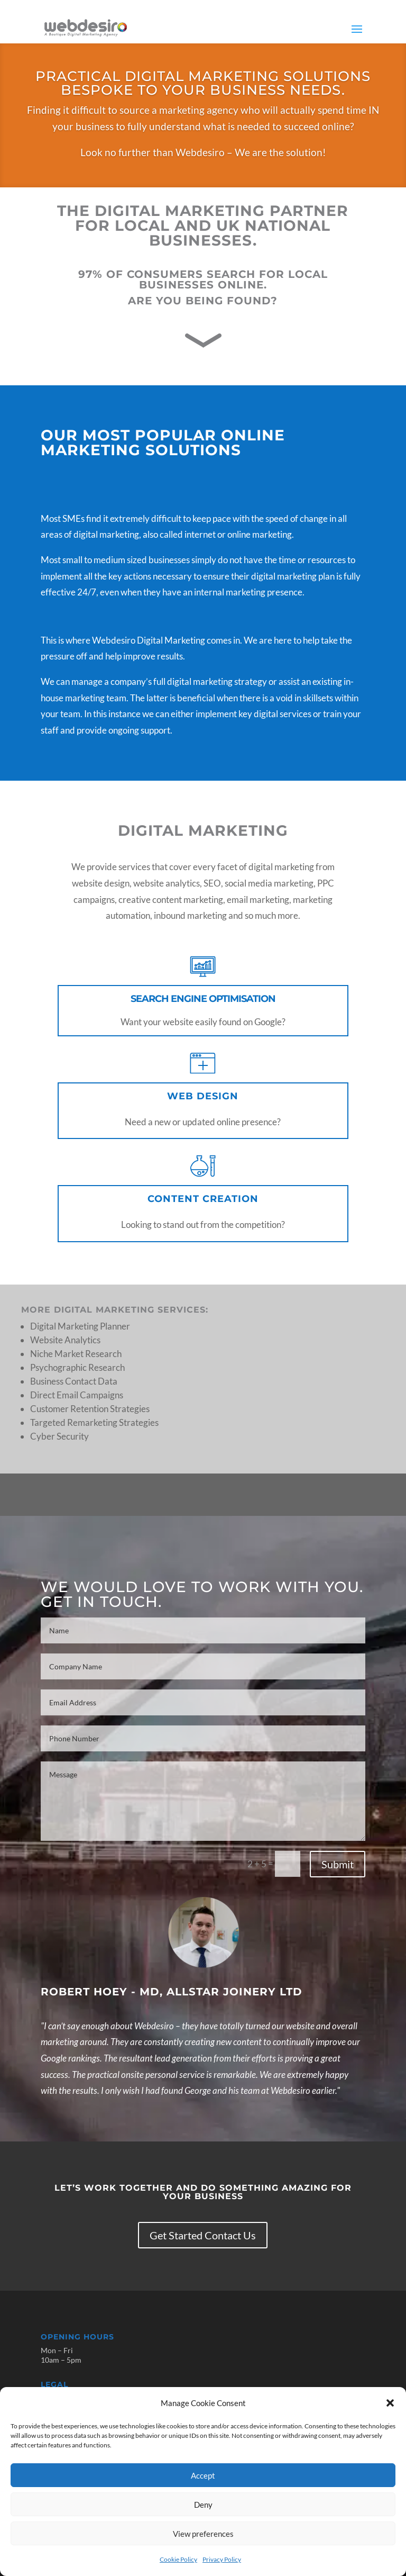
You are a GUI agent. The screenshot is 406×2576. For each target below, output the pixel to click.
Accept (203, 2475)
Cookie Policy (178, 2559)
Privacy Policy (221, 2559)
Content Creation (203, 1199)
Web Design (202, 1096)
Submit (337, 1864)
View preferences (203, 2533)
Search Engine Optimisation (203, 999)
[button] (390, 2403)
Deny (203, 2504)
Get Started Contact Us (203, 2235)
